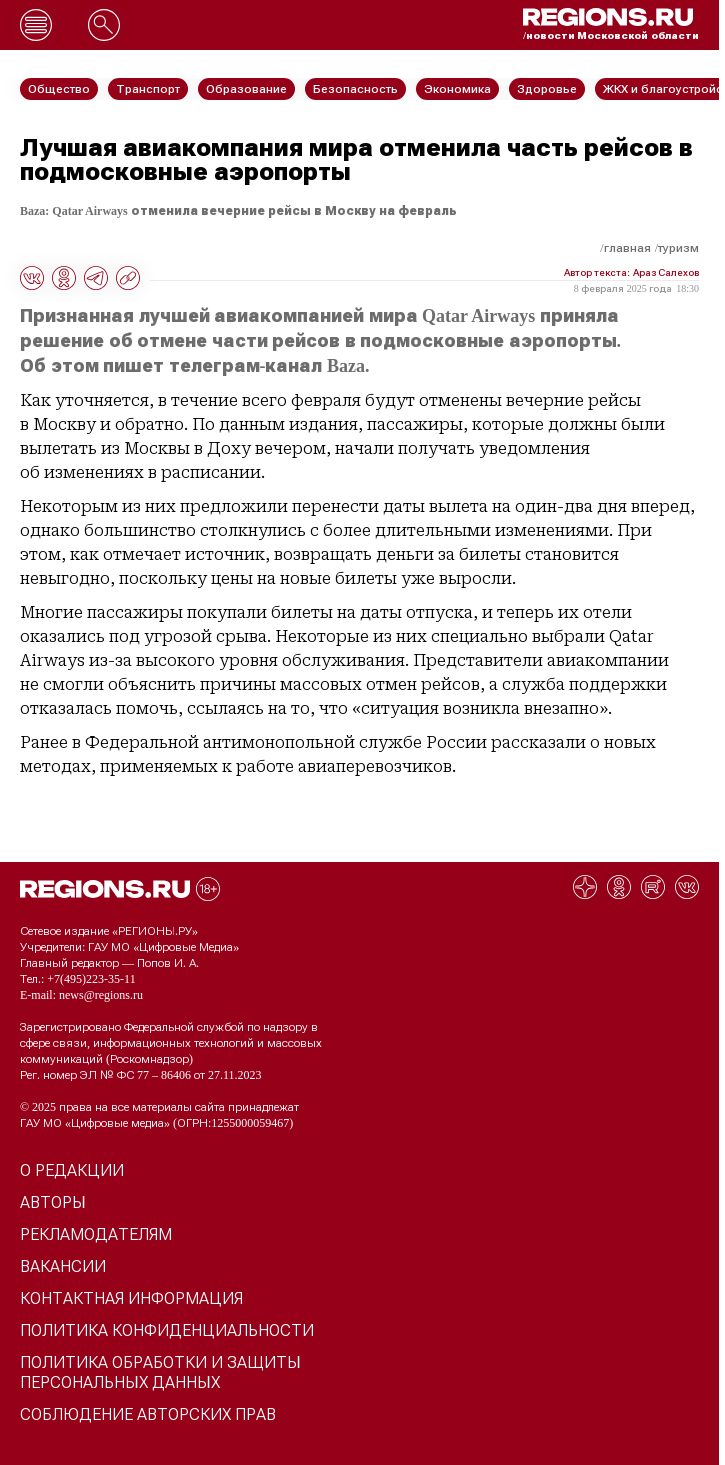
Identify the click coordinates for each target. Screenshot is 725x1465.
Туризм (678, 248)
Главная (627, 248)
